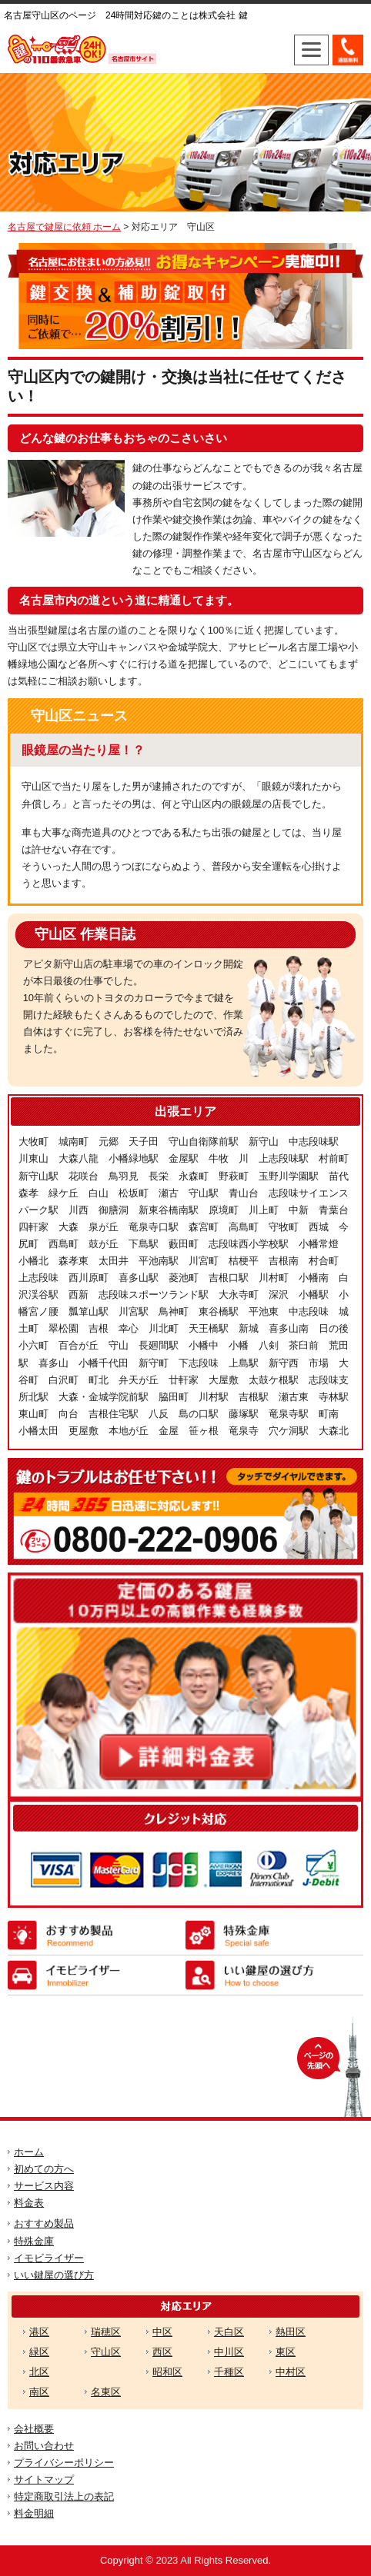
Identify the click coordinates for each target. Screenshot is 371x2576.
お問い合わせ (44, 2445)
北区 (39, 2372)
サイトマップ (44, 2479)
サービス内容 (44, 2186)
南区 (39, 2392)
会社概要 (34, 2429)
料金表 (29, 2202)
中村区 (291, 2372)
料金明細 (34, 2513)
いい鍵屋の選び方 (54, 2275)
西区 (162, 2352)
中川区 (229, 2352)
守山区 (106, 2352)
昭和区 (167, 2372)
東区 (286, 2352)
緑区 (39, 2352)
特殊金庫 (34, 2241)
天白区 (229, 2332)
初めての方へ (44, 2169)
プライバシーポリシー (64, 2462)
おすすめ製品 (44, 2223)
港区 (39, 2332)
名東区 (106, 2392)
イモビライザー (49, 2258)
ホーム (29, 2152)
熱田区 (291, 2332)
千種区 (229, 2372)
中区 (162, 2332)
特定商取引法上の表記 (64, 2496)
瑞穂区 (106, 2332)
